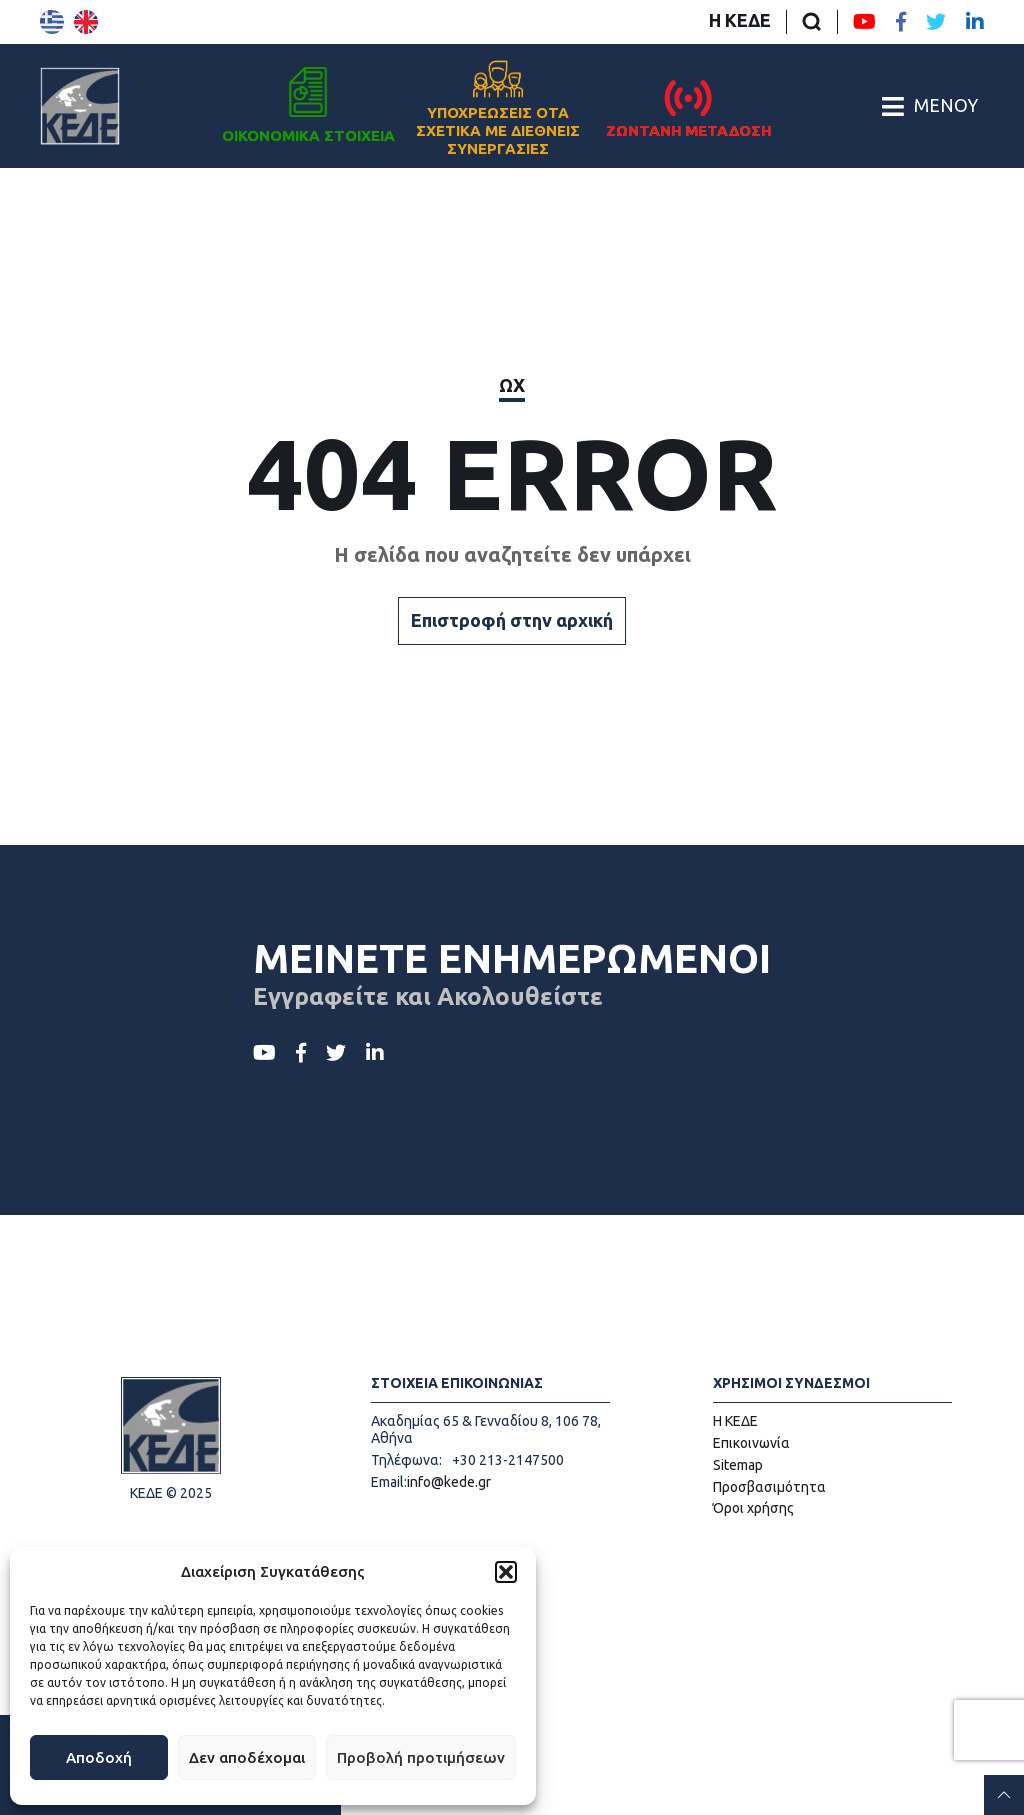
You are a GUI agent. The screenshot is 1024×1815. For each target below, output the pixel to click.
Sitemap (738, 1465)
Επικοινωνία (751, 1443)
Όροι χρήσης (753, 1508)
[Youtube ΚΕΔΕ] (864, 22)
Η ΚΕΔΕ (740, 20)
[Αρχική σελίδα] (80, 106)
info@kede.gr (449, 1482)
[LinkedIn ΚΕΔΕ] (975, 22)
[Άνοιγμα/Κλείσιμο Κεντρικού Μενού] (930, 106)
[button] (506, 1572)
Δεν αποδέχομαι (247, 1757)
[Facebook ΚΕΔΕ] (901, 22)
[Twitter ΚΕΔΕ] (936, 22)
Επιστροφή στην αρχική (512, 620)
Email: (389, 1482)
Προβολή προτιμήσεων (421, 1757)
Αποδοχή (99, 1757)
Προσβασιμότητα (769, 1487)
